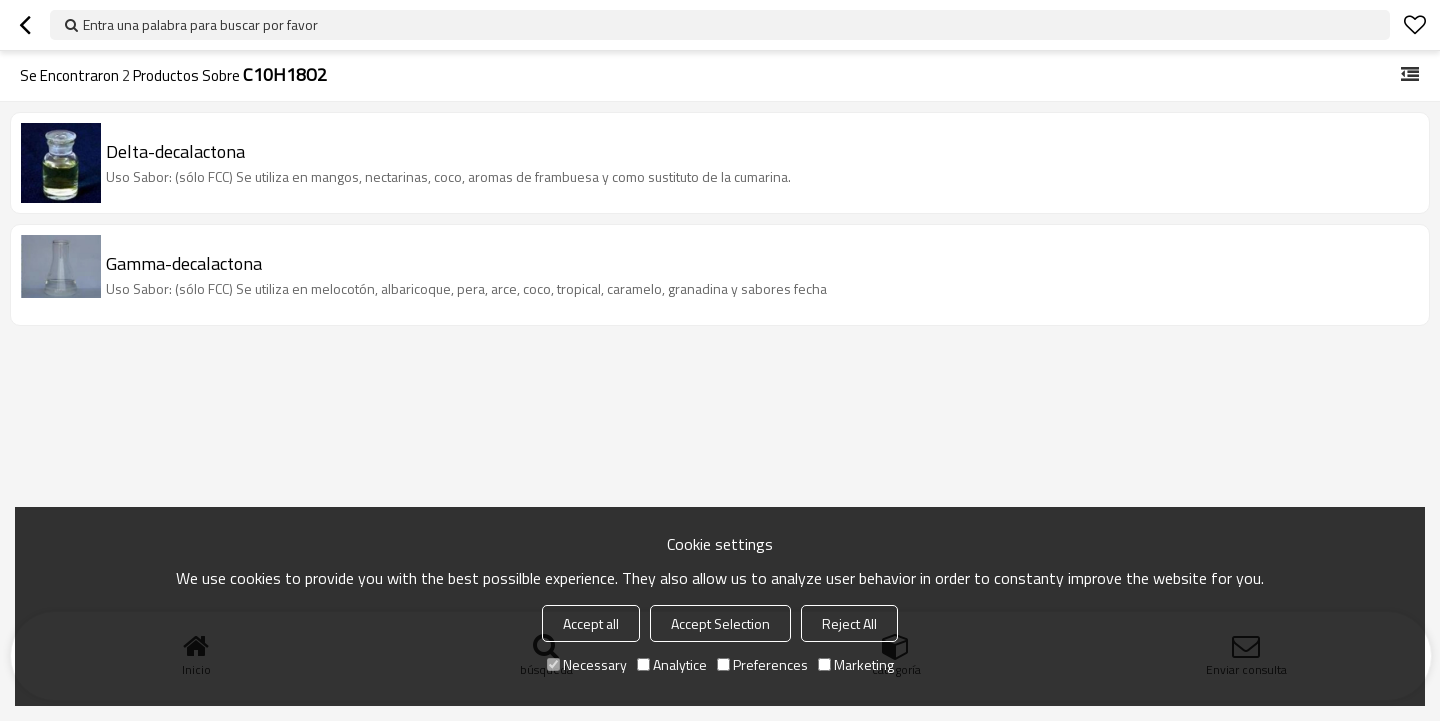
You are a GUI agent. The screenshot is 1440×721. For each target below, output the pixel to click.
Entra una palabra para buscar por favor (200, 24)
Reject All (849, 623)
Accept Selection (720, 623)
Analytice (672, 664)
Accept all (591, 623)
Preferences (762, 664)
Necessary (587, 664)
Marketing (856, 664)
